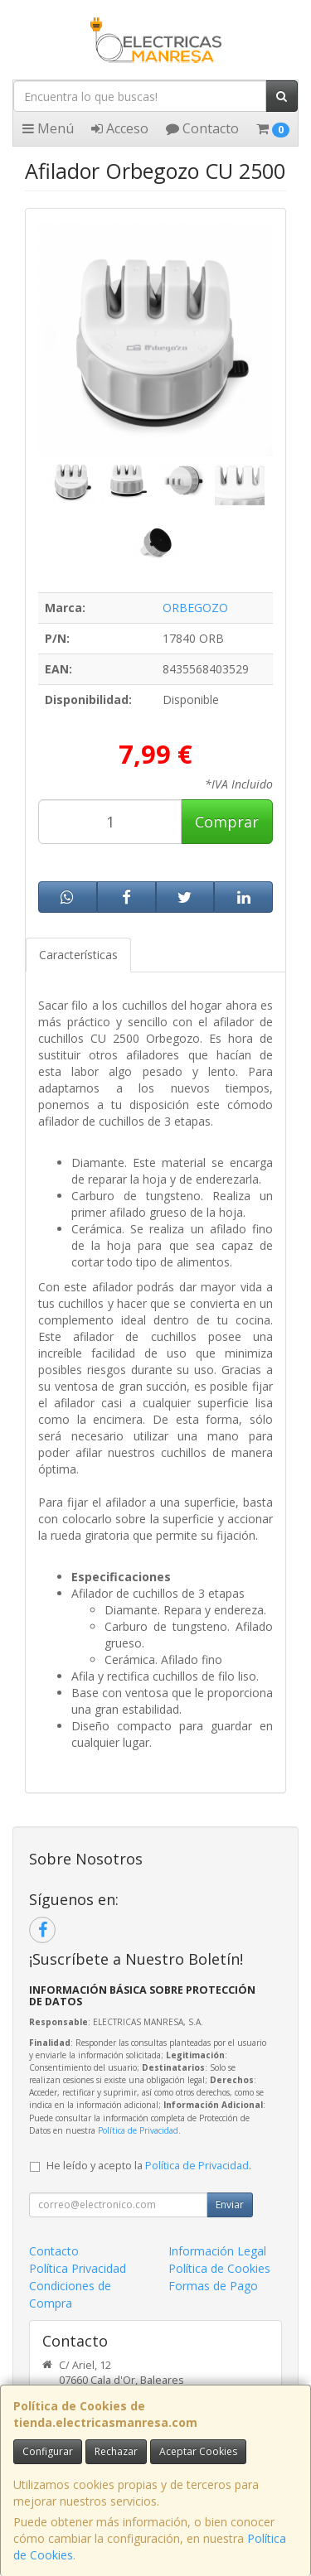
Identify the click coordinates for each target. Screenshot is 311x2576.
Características (78, 954)
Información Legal (217, 2251)
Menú (48, 128)
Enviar (230, 2204)
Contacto (202, 128)
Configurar (47, 2451)
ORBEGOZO (195, 607)
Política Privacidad (77, 2268)
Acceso (119, 128)
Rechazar (116, 2451)
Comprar (227, 822)
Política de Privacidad (138, 2130)
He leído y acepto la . (148, 2166)
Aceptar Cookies (198, 2451)
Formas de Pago (213, 2286)
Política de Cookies (219, 2268)
